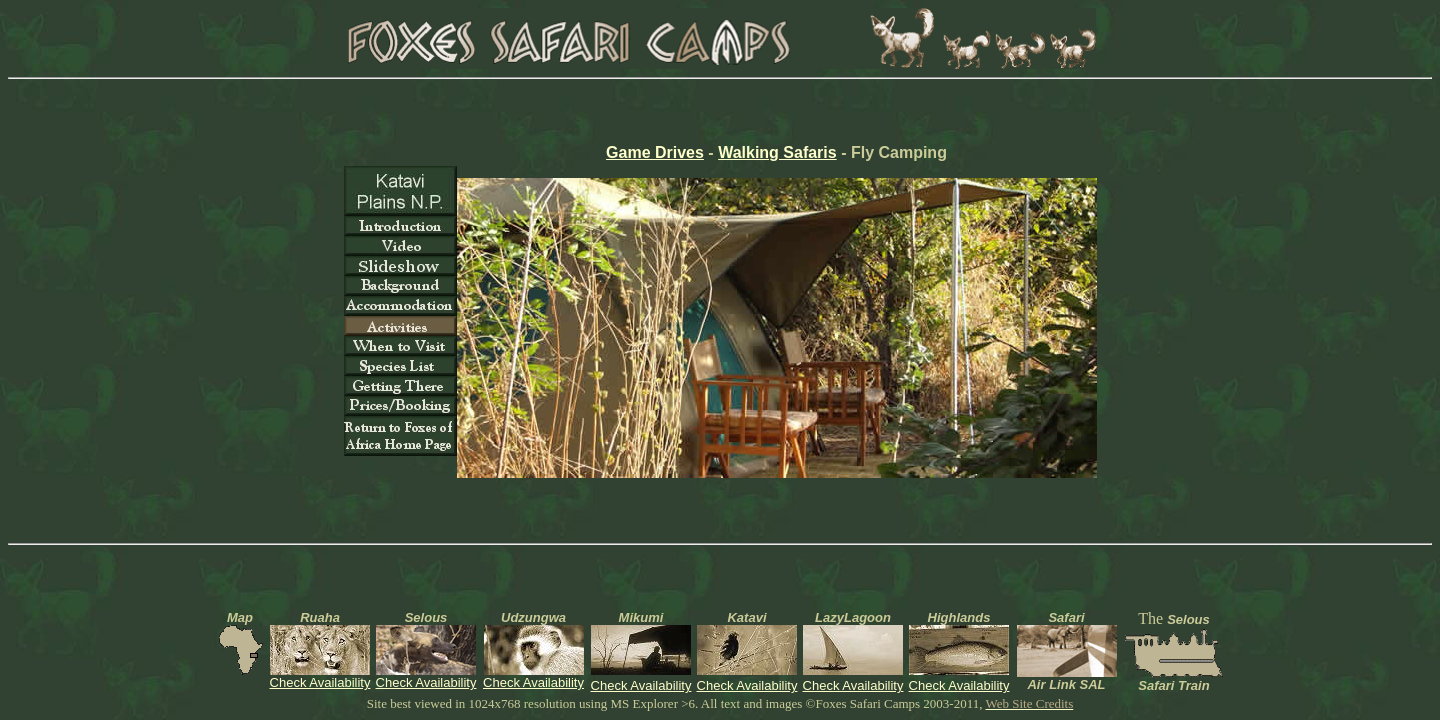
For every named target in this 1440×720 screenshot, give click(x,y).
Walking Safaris (777, 152)
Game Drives (655, 152)
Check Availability (320, 682)
